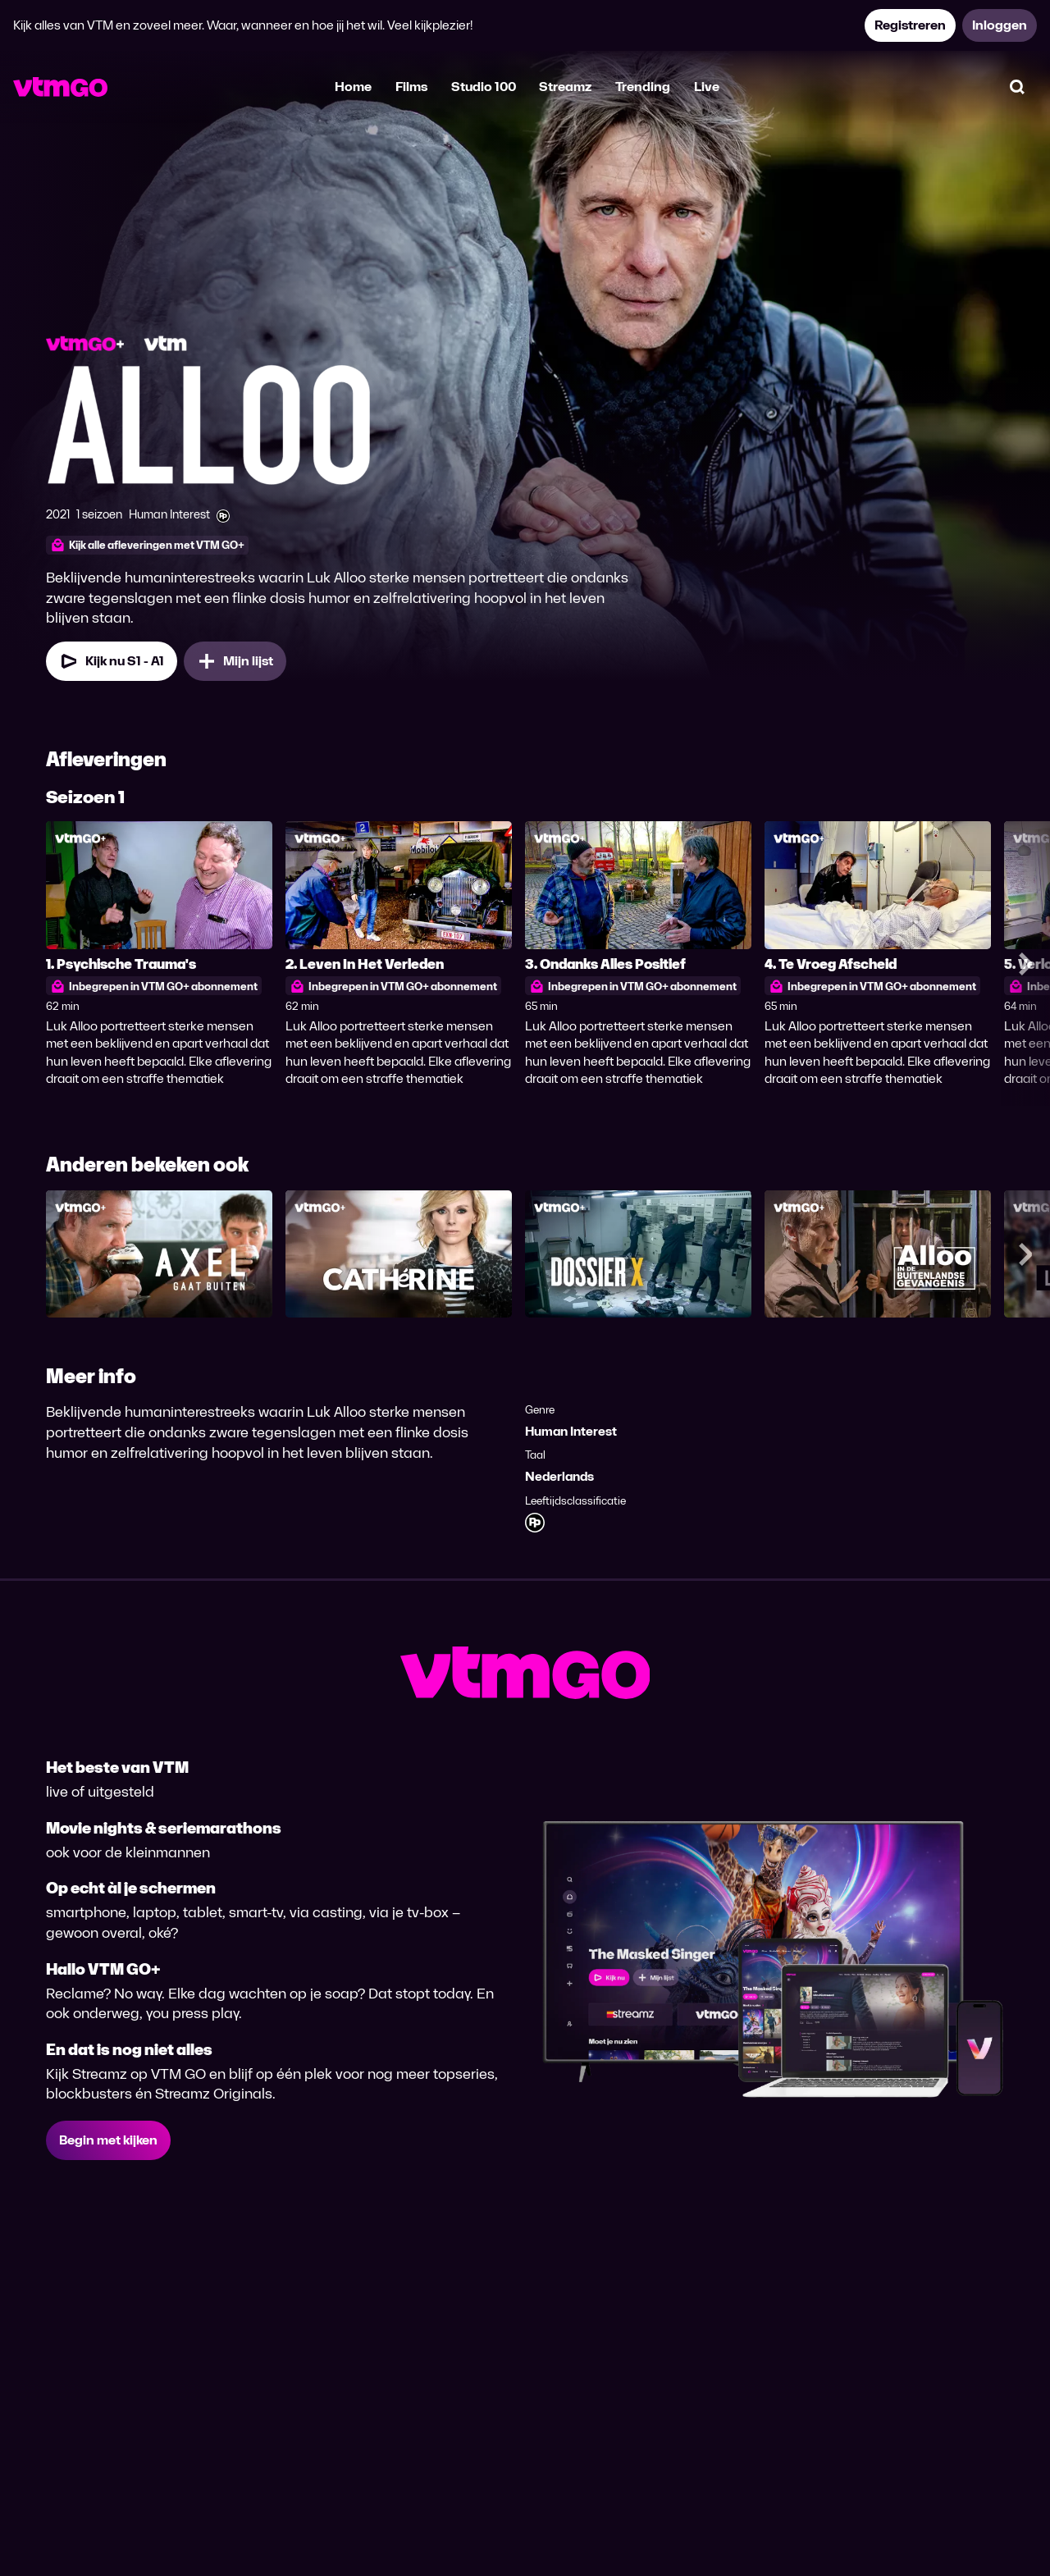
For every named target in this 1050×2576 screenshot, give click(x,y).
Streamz (565, 86)
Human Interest (571, 1431)
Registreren (910, 25)
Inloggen (999, 25)
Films (411, 86)
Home (353, 86)
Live (706, 86)
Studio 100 (483, 86)
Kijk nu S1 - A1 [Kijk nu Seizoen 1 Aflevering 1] (111, 661)
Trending (642, 86)
